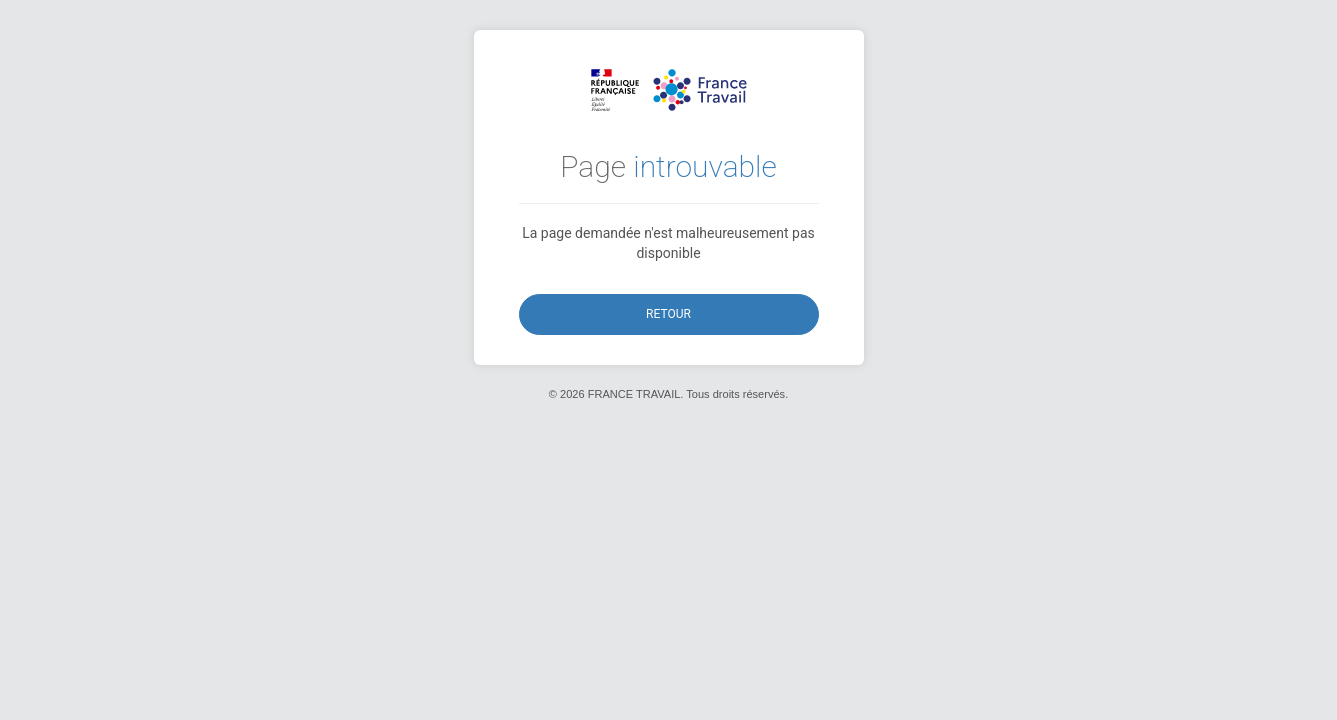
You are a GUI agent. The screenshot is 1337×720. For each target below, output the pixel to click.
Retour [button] (668, 314)
